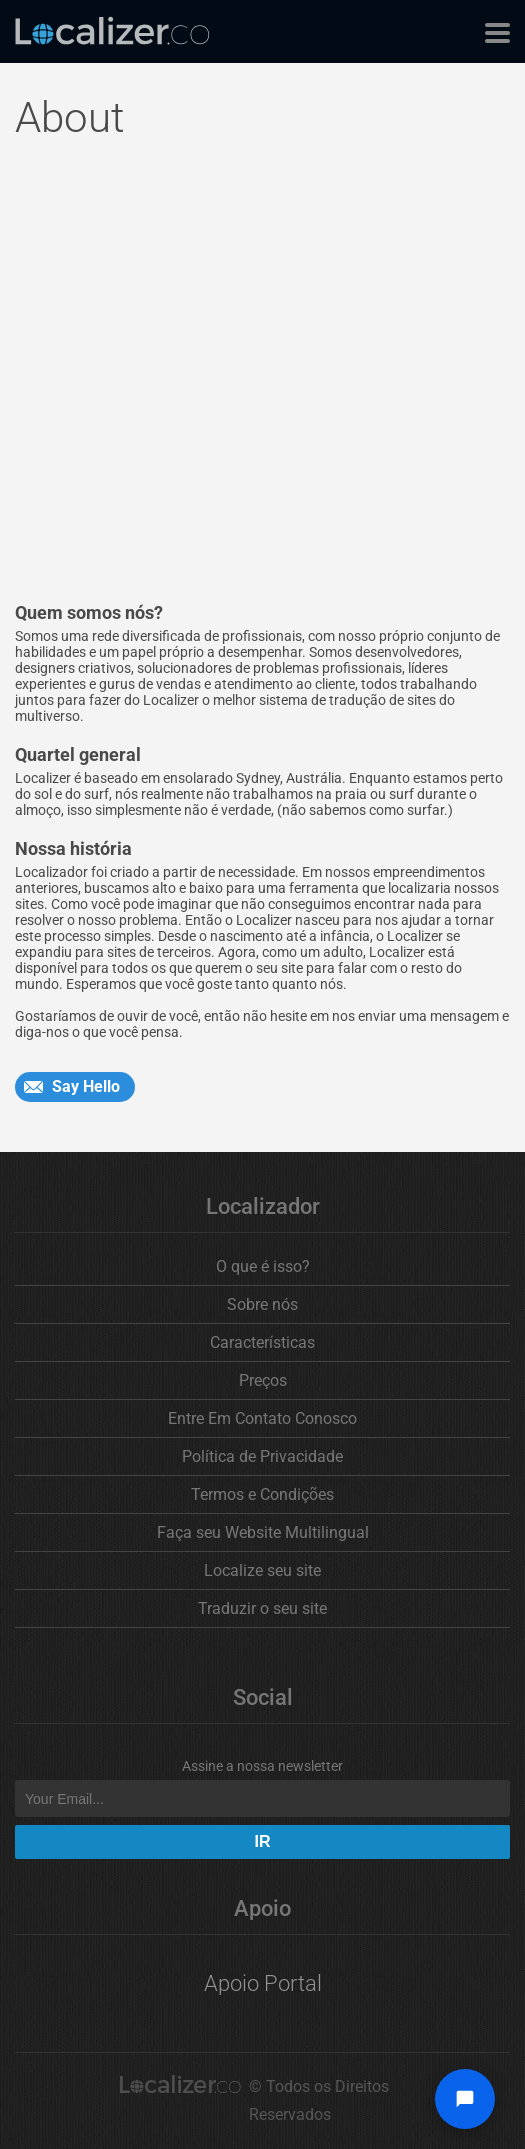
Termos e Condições (262, 1494)
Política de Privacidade (262, 1456)
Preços (263, 1380)
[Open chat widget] (465, 2099)
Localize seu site (262, 1570)
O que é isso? (263, 1266)
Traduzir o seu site (262, 1608)
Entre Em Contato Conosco (262, 1418)
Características (262, 1342)
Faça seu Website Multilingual (263, 1532)
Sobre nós (262, 1304)
